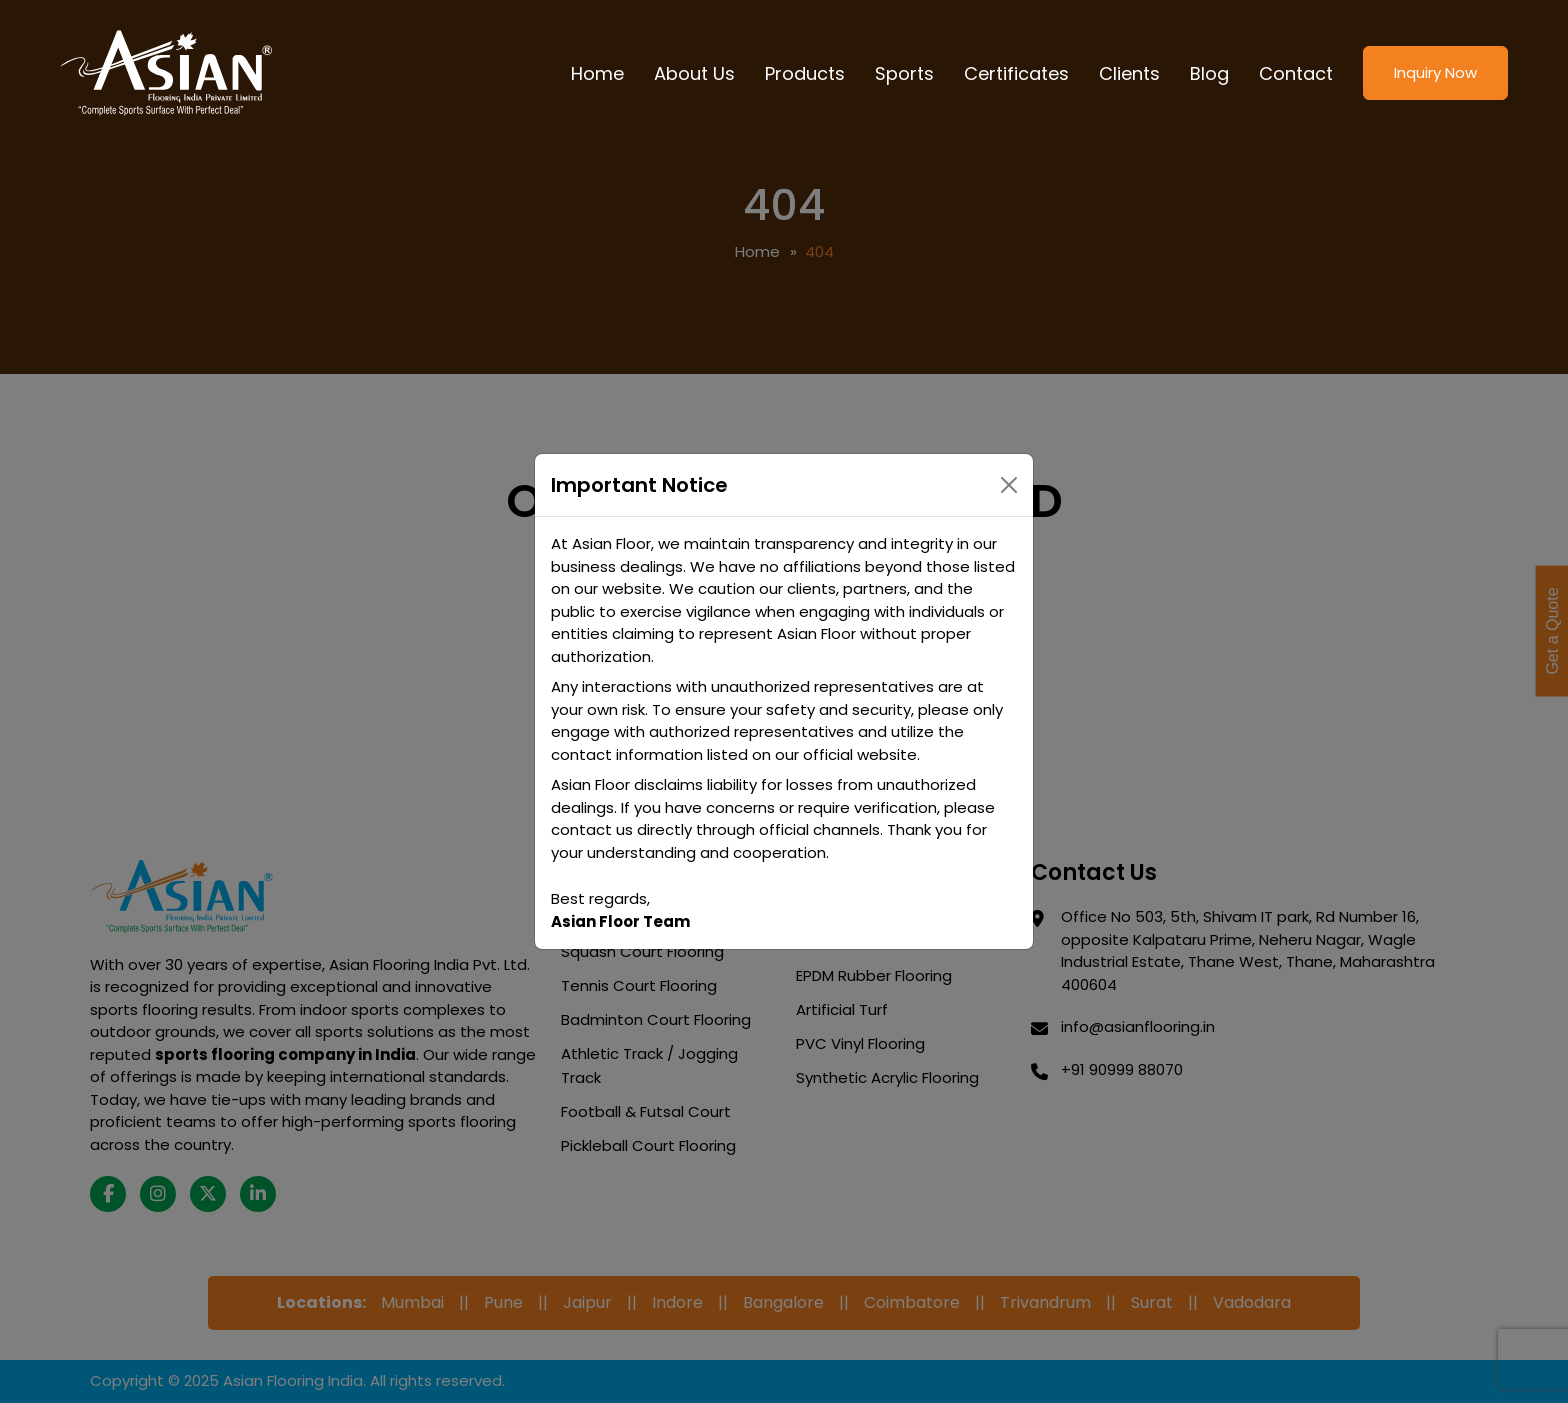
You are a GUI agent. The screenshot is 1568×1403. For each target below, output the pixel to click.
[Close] (1009, 485)
